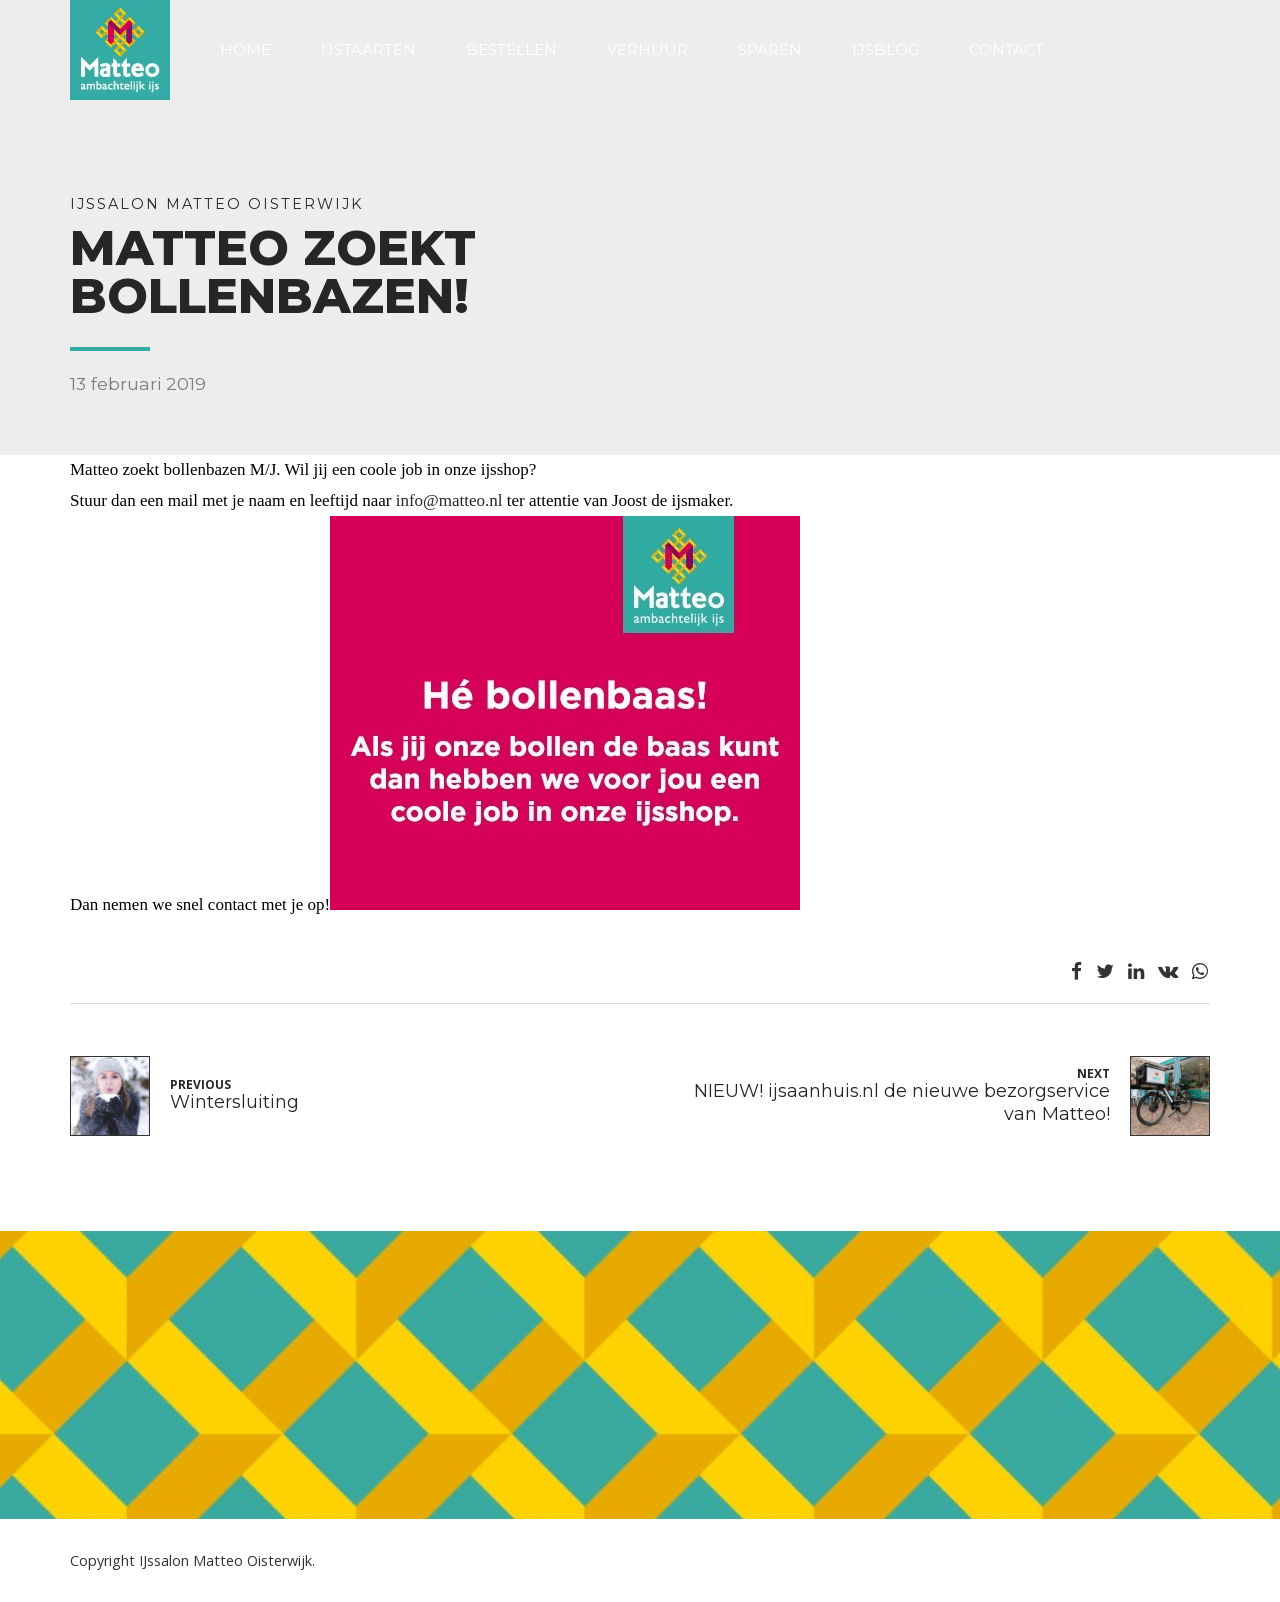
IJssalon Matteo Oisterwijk (216, 204)
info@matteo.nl (449, 500)
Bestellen (511, 49)
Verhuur (647, 49)
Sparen (770, 49)
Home (245, 49)
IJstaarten (368, 49)
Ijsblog (885, 49)
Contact (1006, 49)
